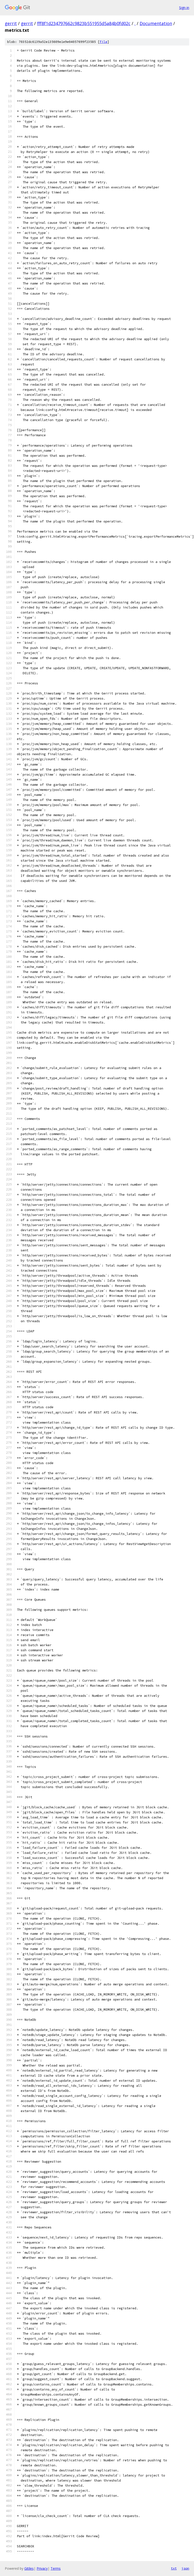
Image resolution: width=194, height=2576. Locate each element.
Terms (56, 2568)
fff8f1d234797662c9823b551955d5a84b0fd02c (83, 23)
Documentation (156, 23)
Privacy (42, 2568)
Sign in (184, 7)
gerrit (11, 23)
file (103, 42)
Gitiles (29, 2568)
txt (174, 2568)
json (185, 2568)
